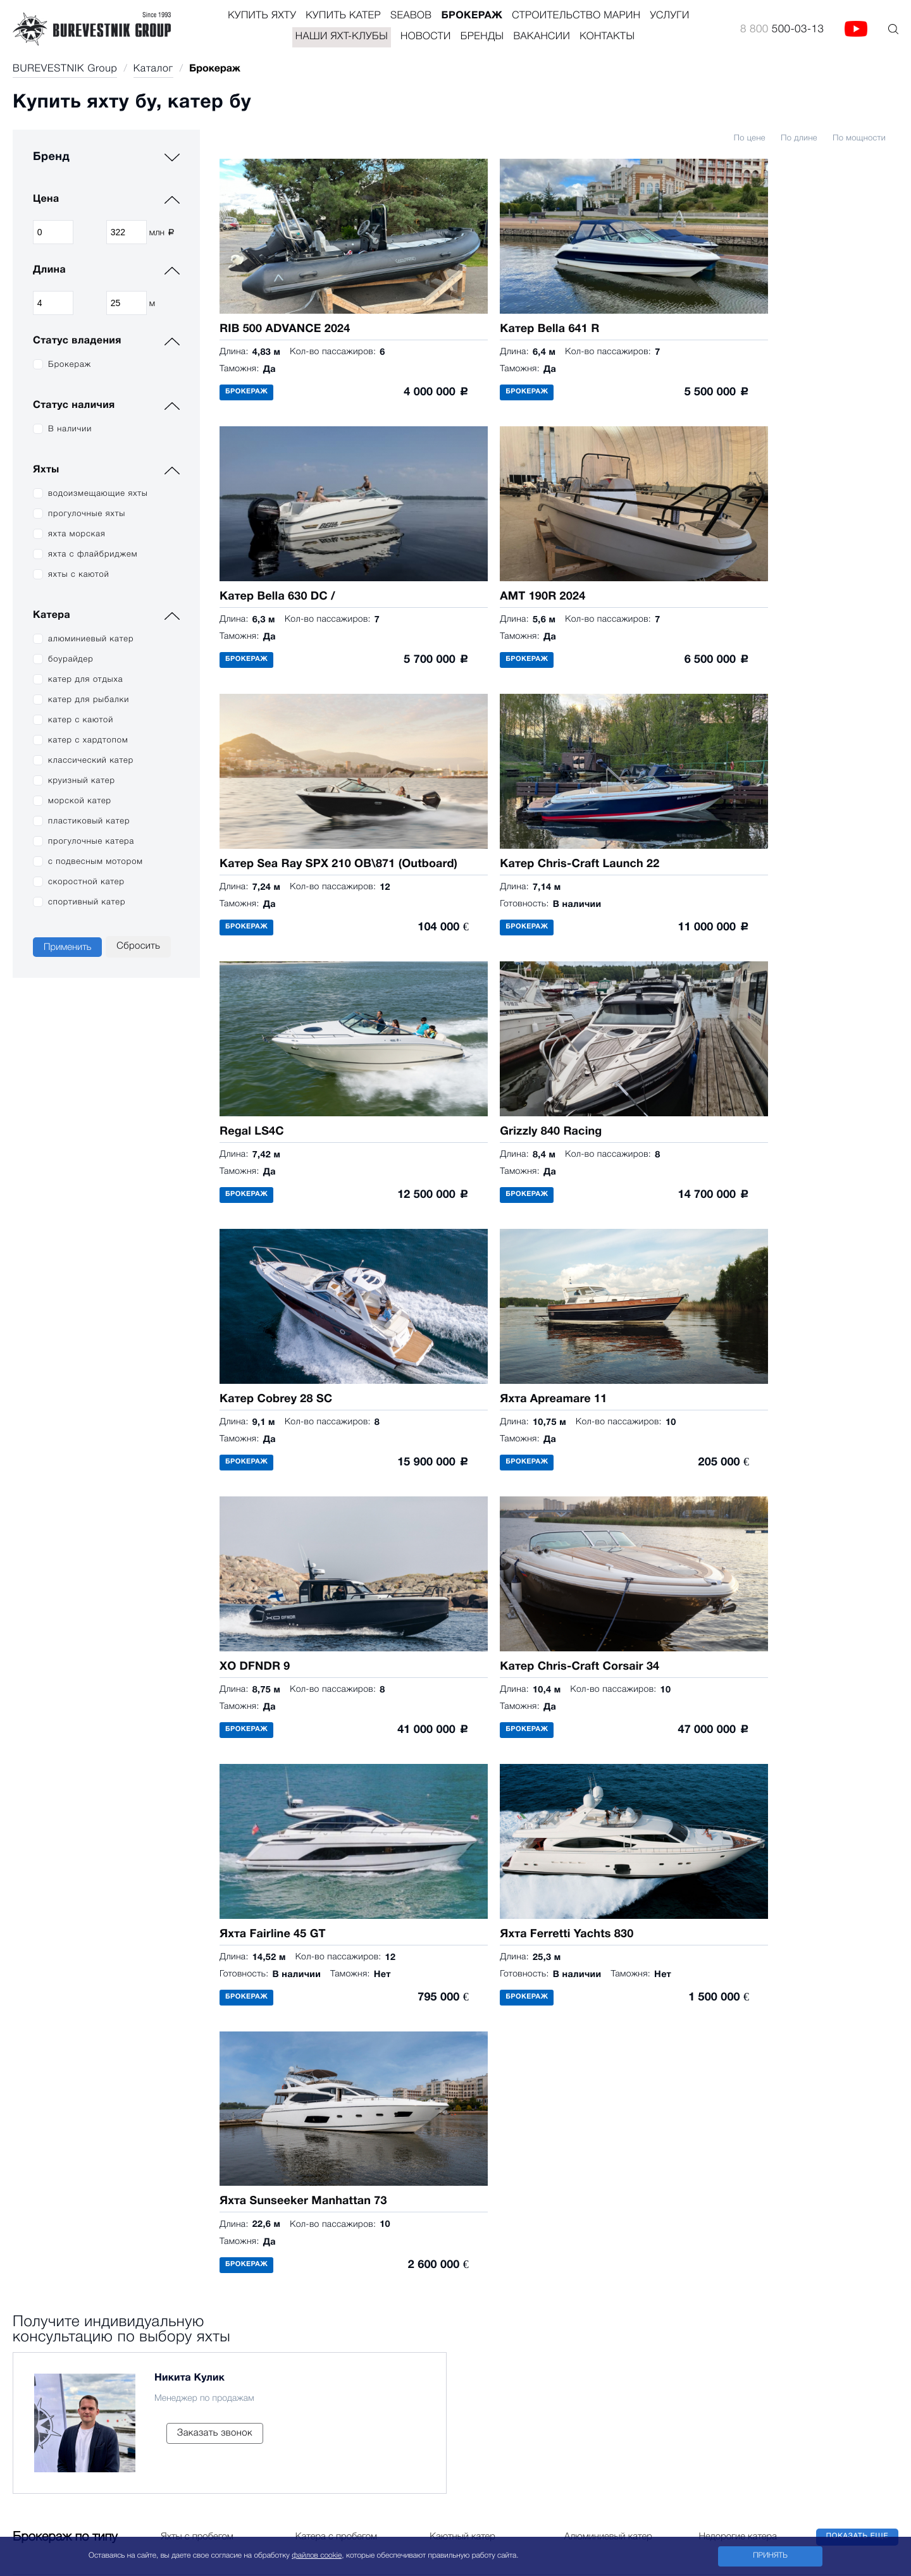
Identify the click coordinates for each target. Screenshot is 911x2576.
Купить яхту (262, 16)
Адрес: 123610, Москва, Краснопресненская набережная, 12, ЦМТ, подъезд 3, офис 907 (658, 2216)
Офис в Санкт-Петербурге (490, 2237)
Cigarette (106, 2124)
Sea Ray (105, 2253)
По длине (799, 138)
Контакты (607, 37)
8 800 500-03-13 (461, 2066)
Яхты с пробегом (197, 1575)
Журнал (282, 2189)
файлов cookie (317, 2556)
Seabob (410, 16)
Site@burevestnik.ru (581, 2066)
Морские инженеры (308, 2167)
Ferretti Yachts (43, 2124)
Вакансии (542, 37)
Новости (425, 37)
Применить (67, 947)
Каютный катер (462, 1575)
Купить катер (343, 16)
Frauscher (108, 2146)
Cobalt (101, 2275)
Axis (95, 2081)
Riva (22, 2146)
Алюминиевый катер (608, 1575)
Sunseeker (35, 2167)
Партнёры (379, 2081)
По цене (749, 138)
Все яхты (33, 2232)
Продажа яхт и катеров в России (513, 2163)
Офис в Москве (461, 2194)
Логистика (287, 2146)
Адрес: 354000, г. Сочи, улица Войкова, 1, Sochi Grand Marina (557, 2302)
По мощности (859, 138)
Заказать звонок (215, 1473)
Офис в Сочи (454, 2280)
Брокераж (471, 16)
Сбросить (138, 946)
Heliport (281, 2124)
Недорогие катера (737, 1575)
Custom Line (40, 2102)
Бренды (482, 37)
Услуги (669, 16)
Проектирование (302, 2081)
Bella (97, 2296)
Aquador (105, 2361)
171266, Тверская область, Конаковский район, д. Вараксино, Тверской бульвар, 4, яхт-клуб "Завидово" (655, 2345)
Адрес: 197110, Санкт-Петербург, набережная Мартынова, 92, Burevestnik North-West (611, 2259)
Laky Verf (106, 2167)
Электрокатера (121, 2382)
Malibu (101, 2189)
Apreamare (36, 2189)
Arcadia (29, 2081)
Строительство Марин (576, 16)
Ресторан (285, 2102)
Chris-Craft (110, 2102)
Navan (100, 2232)
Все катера (112, 2404)
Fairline (28, 2210)
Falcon (101, 2339)
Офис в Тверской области (492, 2323)
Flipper (101, 2318)
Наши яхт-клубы (341, 37)
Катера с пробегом (336, 1575)
